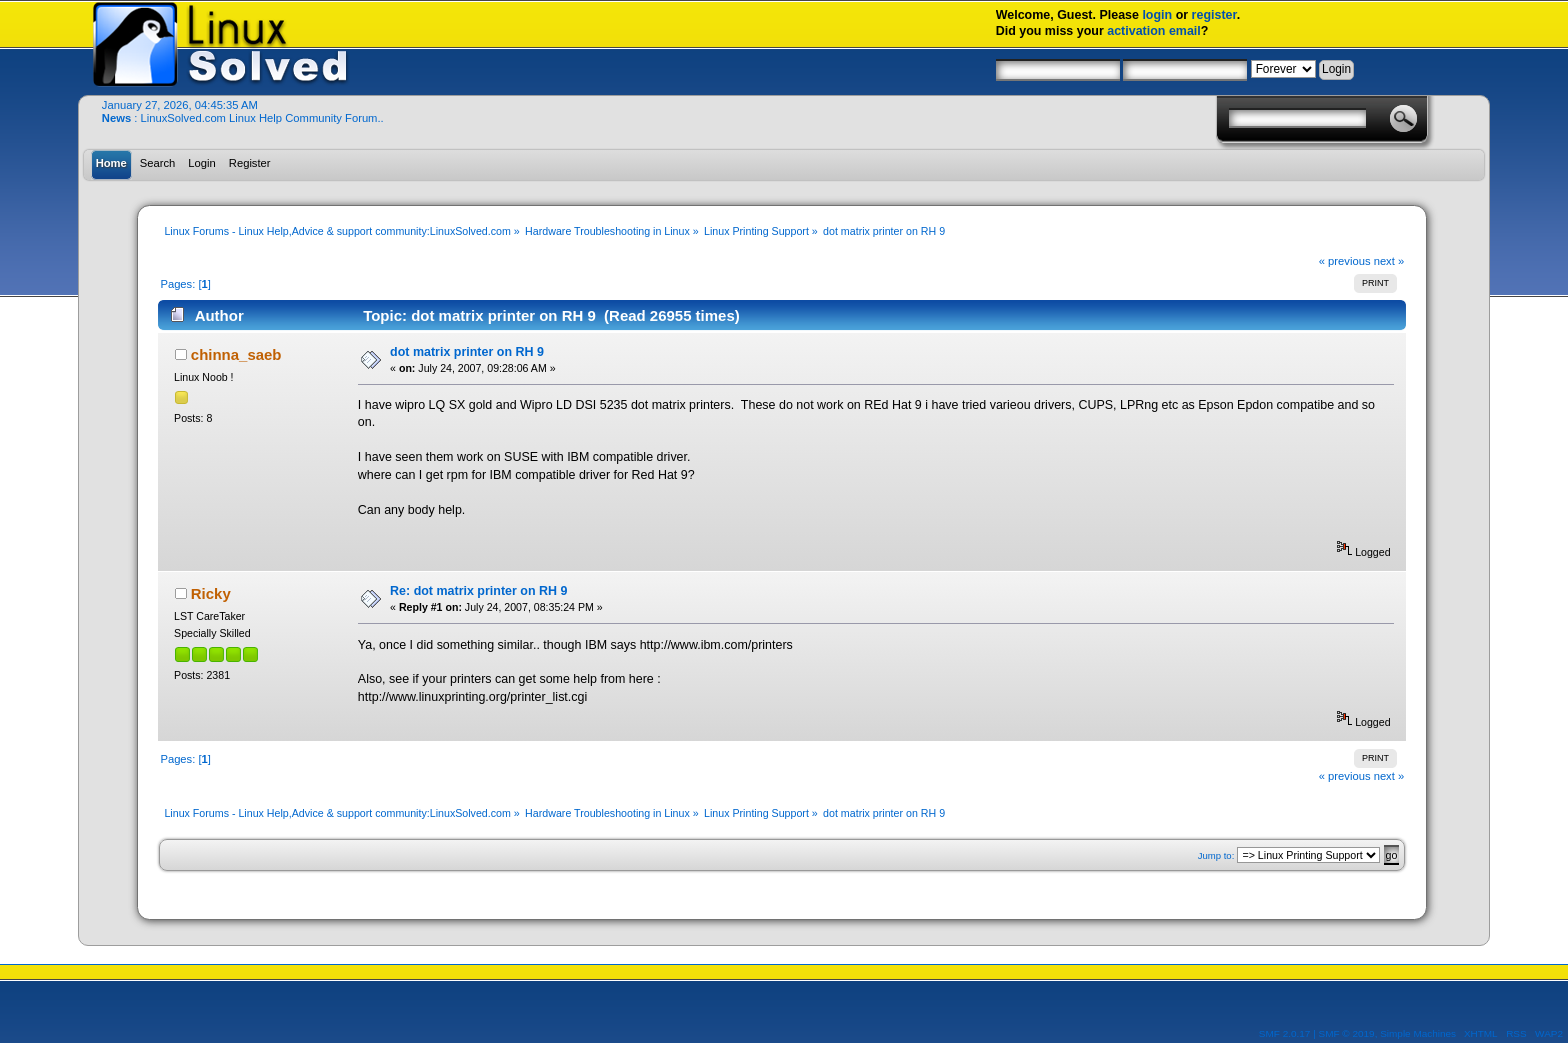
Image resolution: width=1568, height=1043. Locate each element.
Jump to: (1216, 855)
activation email (1154, 31)
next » (1389, 261)
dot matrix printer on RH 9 (467, 352)
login (1157, 15)
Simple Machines (1418, 1033)
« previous (1345, 261)
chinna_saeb (236, 354)
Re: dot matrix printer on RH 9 (478, 591)
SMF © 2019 (1347, 1033)
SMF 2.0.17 (1285, 1033)
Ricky (211, 593)
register (1214, 15)
